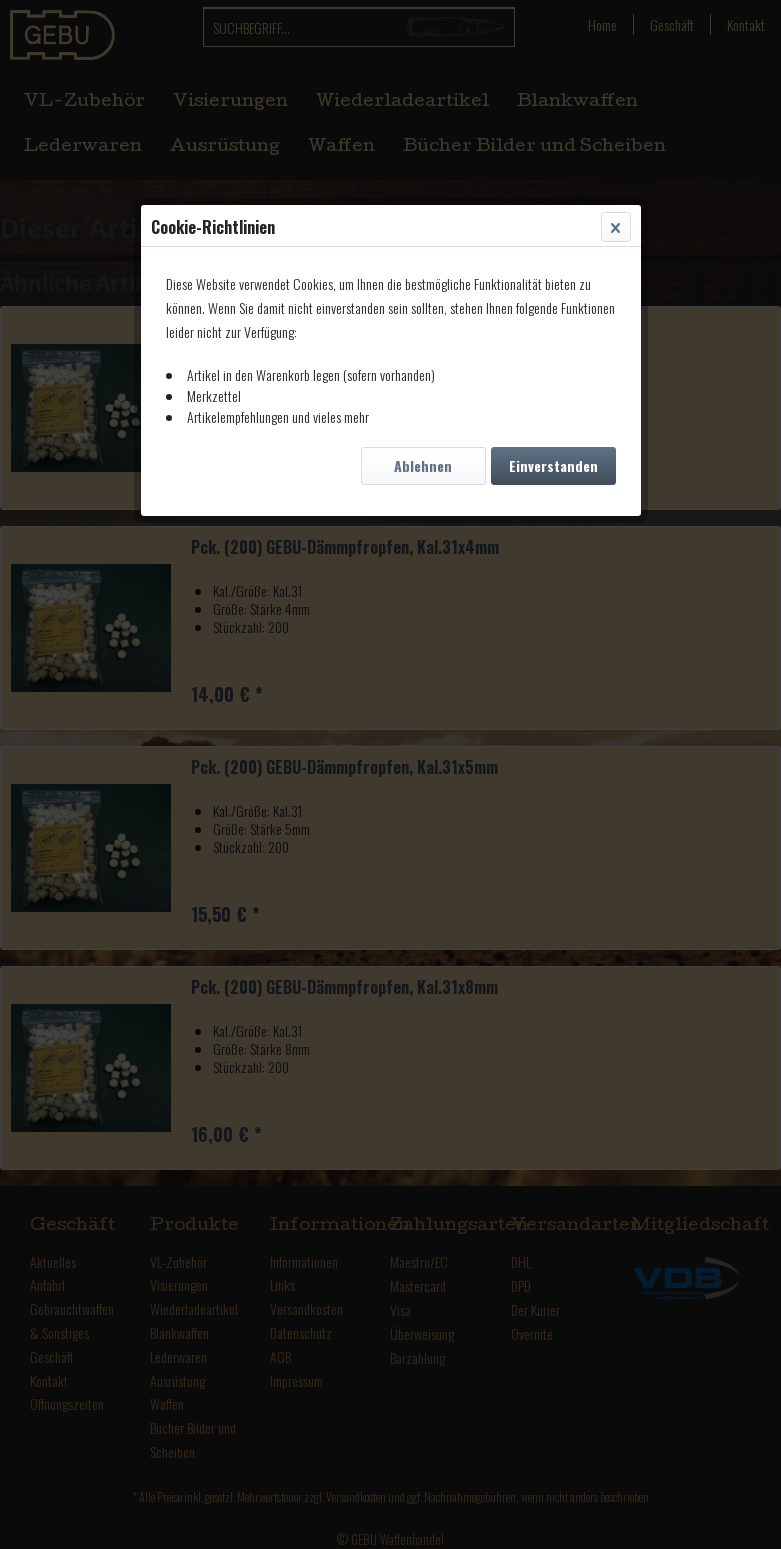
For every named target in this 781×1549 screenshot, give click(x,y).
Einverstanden (553, 465)
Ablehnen (423, 465)
